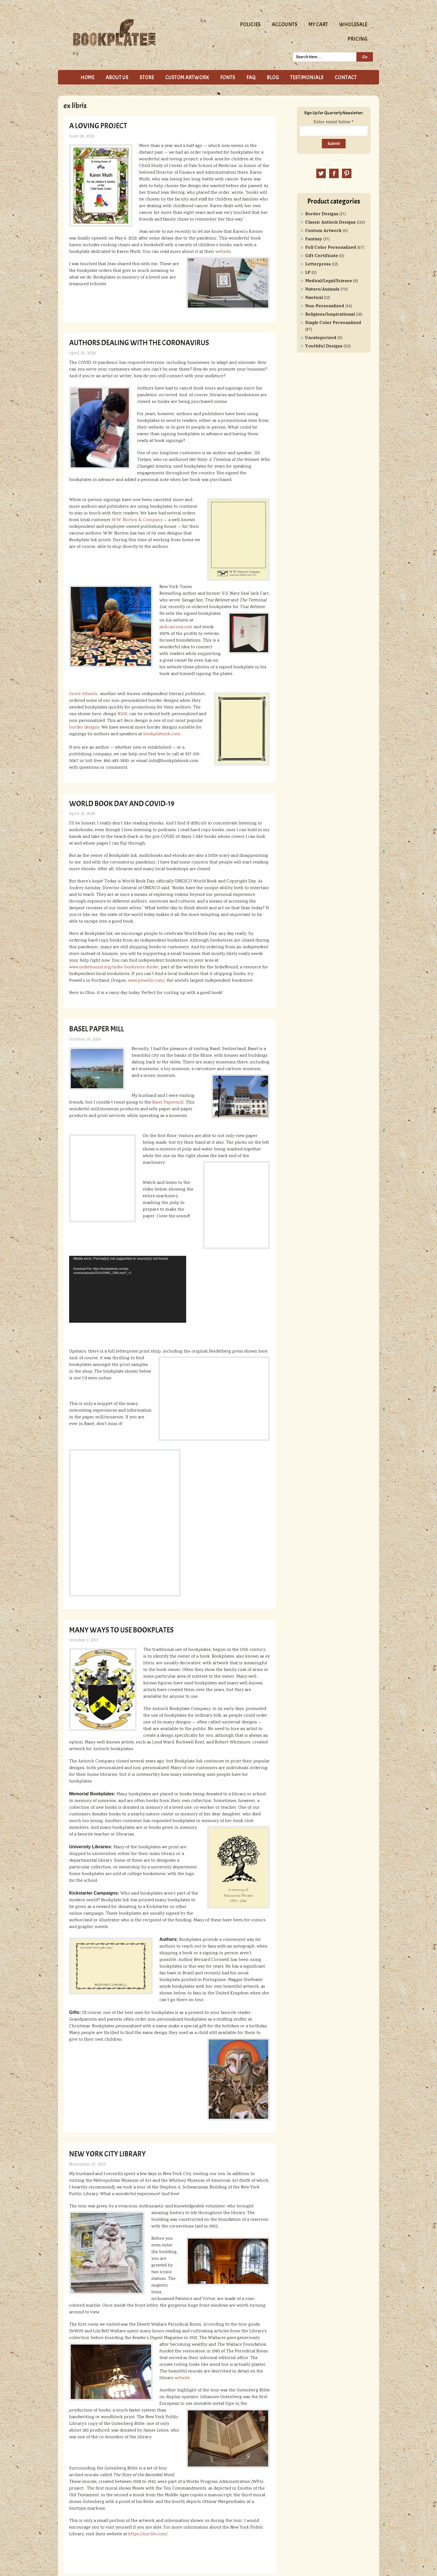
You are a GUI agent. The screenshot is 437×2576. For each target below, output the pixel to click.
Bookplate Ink (135, 32)
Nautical (314, 298)
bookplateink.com (161, 734)
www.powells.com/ (146, 981)
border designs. (85, 727)
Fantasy (313, 239)
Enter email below (334, 122)
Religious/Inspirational (330, 314)
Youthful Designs (324, 346)
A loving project (98, 125)
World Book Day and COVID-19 (121, 803)
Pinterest (346, 173)
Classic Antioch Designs (330, 222)
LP (307, 273)
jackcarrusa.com (176, 627)
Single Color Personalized (333, 323)
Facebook (334, 173)
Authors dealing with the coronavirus (139, 342)
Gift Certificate (321, 256)
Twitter (321, 173)
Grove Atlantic (83, 694)
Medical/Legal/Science (328, 281)
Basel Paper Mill (96, 1029)
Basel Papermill (168, 1102)
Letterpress (318, 264)
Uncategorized (320, 338)
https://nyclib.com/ (147, 2534)
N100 (122, 714)
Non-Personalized (324, 306)
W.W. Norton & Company (137, 520)
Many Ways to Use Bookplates (121, 1630)
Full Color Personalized (330, 247)
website (223, 252)
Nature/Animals (322, 289)
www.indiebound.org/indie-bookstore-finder (114, 967)
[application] (127, 1289)
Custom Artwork (323, 231)
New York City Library (107, 2154)
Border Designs (321, 214)
